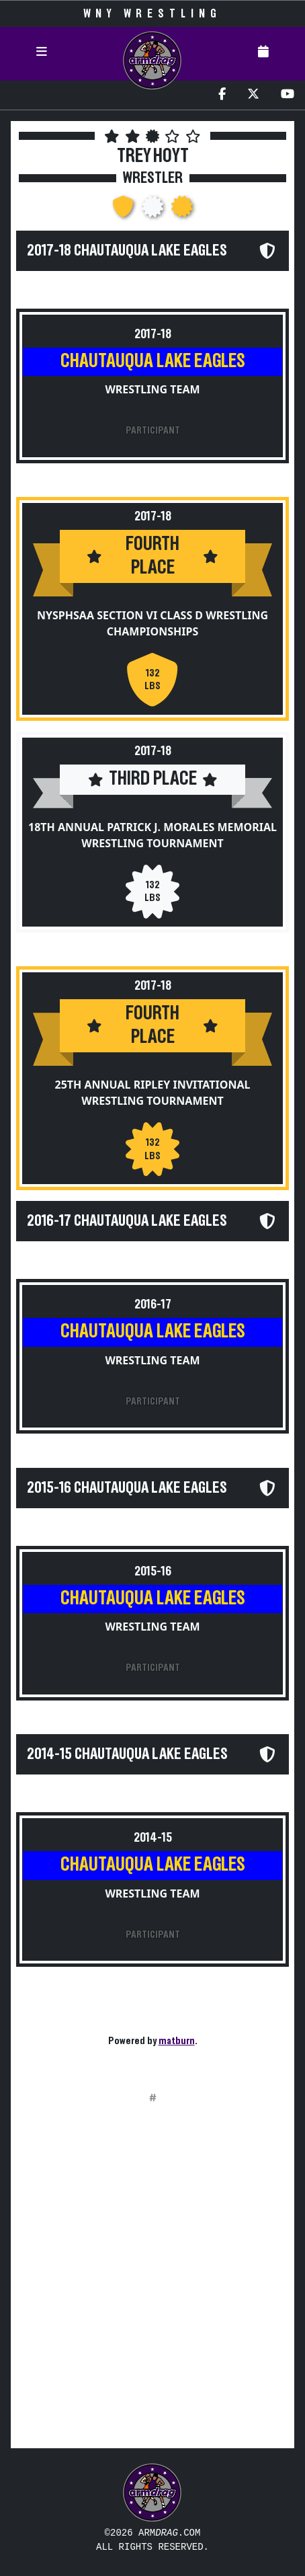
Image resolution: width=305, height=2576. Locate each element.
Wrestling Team (152, 389)
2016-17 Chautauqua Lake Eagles (127, 1221)
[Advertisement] (152, 2284)
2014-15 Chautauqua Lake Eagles (127, 1754)
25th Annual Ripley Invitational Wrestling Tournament (153, 1092)
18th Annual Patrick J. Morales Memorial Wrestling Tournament (152, 835)
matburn (177, 2040)
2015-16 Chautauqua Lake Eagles (127, 1488)
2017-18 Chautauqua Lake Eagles (127, 251)
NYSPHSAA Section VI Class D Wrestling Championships (152, 623)
